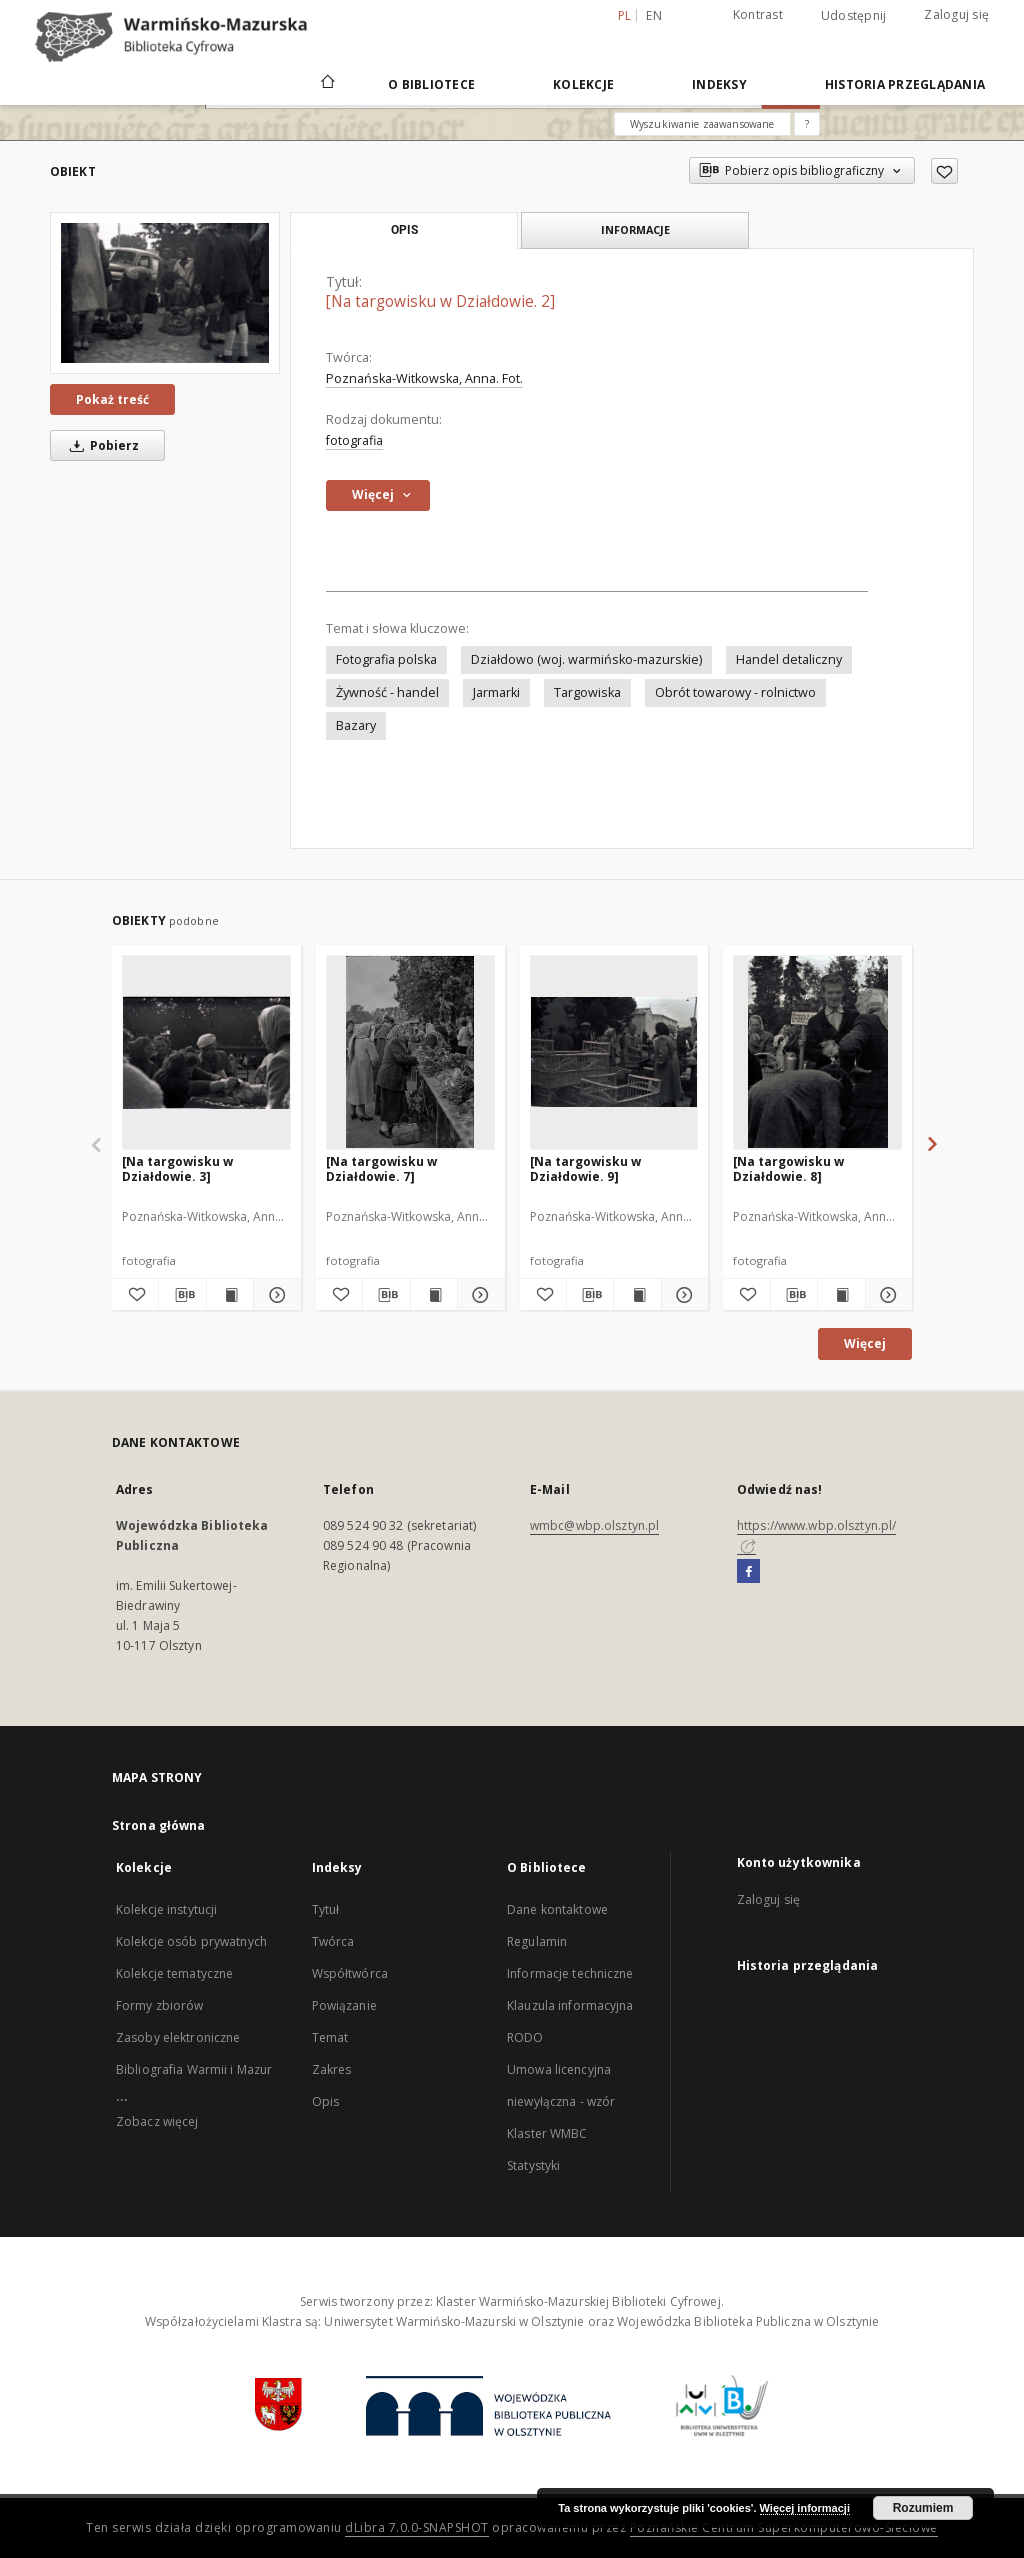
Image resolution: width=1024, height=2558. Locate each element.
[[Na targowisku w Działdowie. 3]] (206, 1052)
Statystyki (533, 2165)
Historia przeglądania (905, 84)
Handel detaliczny (789, 659)
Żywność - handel (387, 692)
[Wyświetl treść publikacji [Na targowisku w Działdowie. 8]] (841, 1295)
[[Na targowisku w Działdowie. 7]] (410, 1052)
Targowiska (587, 692)
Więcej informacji (805, 2508)
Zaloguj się (956, 14)
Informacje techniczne (570, 1973)
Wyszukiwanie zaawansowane (702, 124)
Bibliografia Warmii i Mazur (194, 2069)
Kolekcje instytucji (166, 1909)
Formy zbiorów (160, 2005)
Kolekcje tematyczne (174, 1973)
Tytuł (326, 1909)
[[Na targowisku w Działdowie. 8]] (817, 1052)
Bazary (356, 725)
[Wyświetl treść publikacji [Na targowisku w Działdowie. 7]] (434, 1295)
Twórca (333, 1941)
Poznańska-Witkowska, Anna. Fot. (424, 378)
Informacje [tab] (635, 229)
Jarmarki (496, 692)
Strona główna (159, 1825)
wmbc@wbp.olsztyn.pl (594, 1525)
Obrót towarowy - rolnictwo (735, 692)
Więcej (865, 1343)
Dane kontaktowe (557, 1909)
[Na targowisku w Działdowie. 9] (585, 1168)
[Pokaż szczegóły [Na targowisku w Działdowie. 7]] (478, 1295)
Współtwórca (350, 1973)
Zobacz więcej (157, 2121)
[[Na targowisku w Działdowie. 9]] (614, 1052)
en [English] (654, 15)
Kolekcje (583, 84)
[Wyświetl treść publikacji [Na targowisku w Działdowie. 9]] (637, 1295)
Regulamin (537, 1941)
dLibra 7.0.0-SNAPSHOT (417, 2527)
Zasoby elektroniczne (178, 2037)
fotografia (354, 440)
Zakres (332, 2069)
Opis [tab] (404, 230)
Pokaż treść (112, 399)
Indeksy (719, 84)
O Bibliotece (431, 84)
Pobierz (101, 445)
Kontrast (758, 14)
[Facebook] (748, 1572)
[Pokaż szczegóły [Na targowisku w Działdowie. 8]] (886, 1295)
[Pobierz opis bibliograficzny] (182, 1295)
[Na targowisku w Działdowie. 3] (177, 1168)
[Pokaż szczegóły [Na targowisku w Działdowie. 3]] (274, 1295)
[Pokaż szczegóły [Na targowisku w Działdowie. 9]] (682, 1295)
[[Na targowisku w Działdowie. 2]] (165, 293)
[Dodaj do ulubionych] (944, 171)
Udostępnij (854, 16)
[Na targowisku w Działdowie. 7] (381, 1168)
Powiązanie (344, 2005)
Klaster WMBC (547, 2133)
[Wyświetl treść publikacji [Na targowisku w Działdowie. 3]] (230, 1295)
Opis (325, 2101)
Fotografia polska (386, 659)
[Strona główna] (326, 84)
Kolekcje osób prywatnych (191, 1941)
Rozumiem (923, 2508)
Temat (330, 2037)
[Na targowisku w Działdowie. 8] (788, 1168)
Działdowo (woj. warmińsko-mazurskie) (586, 659)
